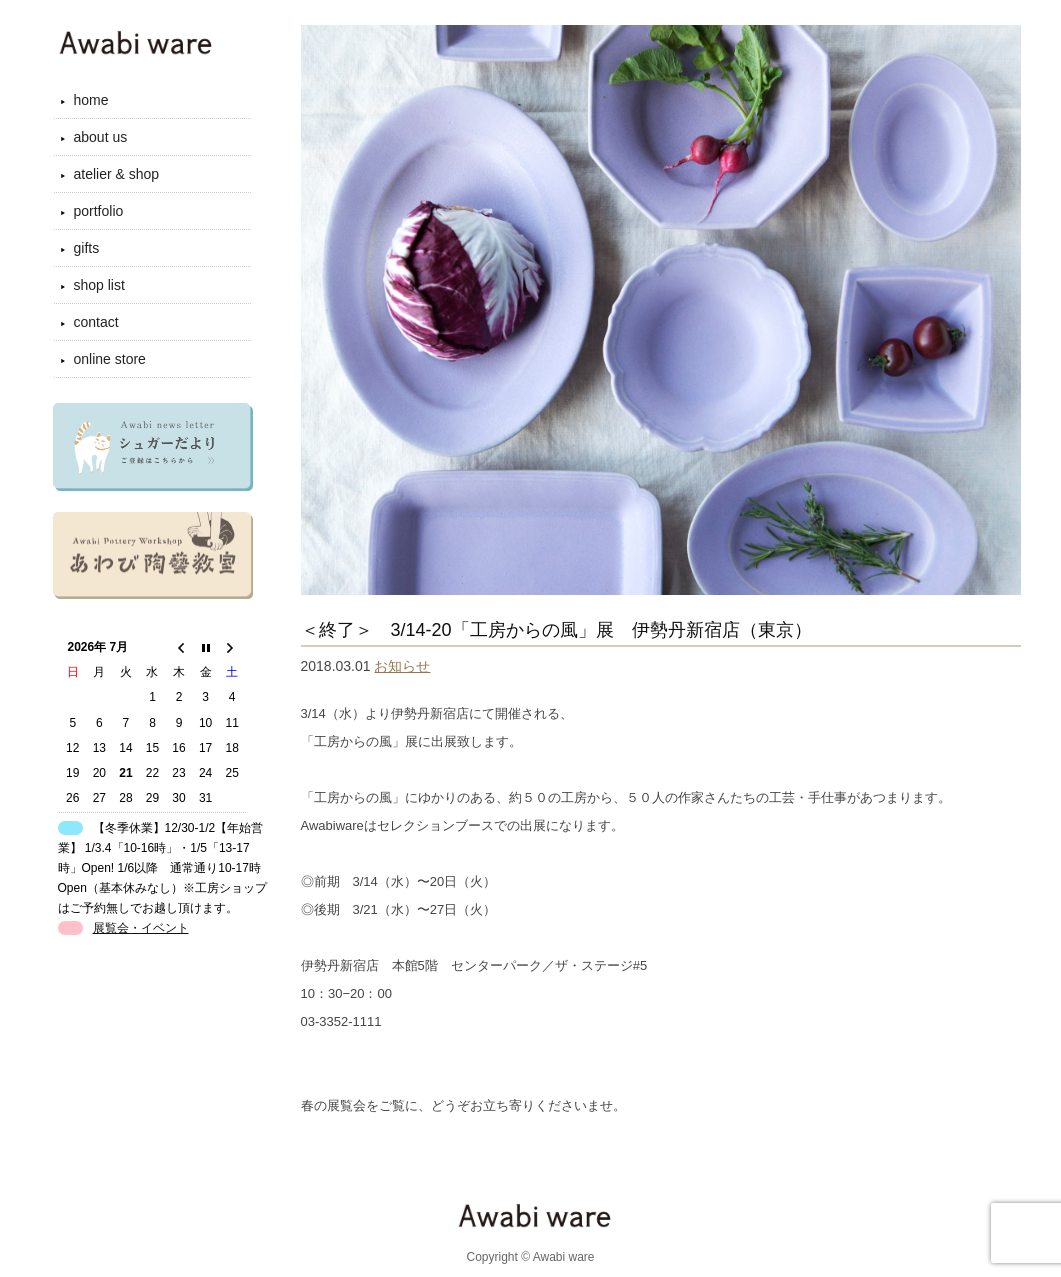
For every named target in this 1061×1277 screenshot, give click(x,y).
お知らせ (402, 666)
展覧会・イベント (141, 928)
